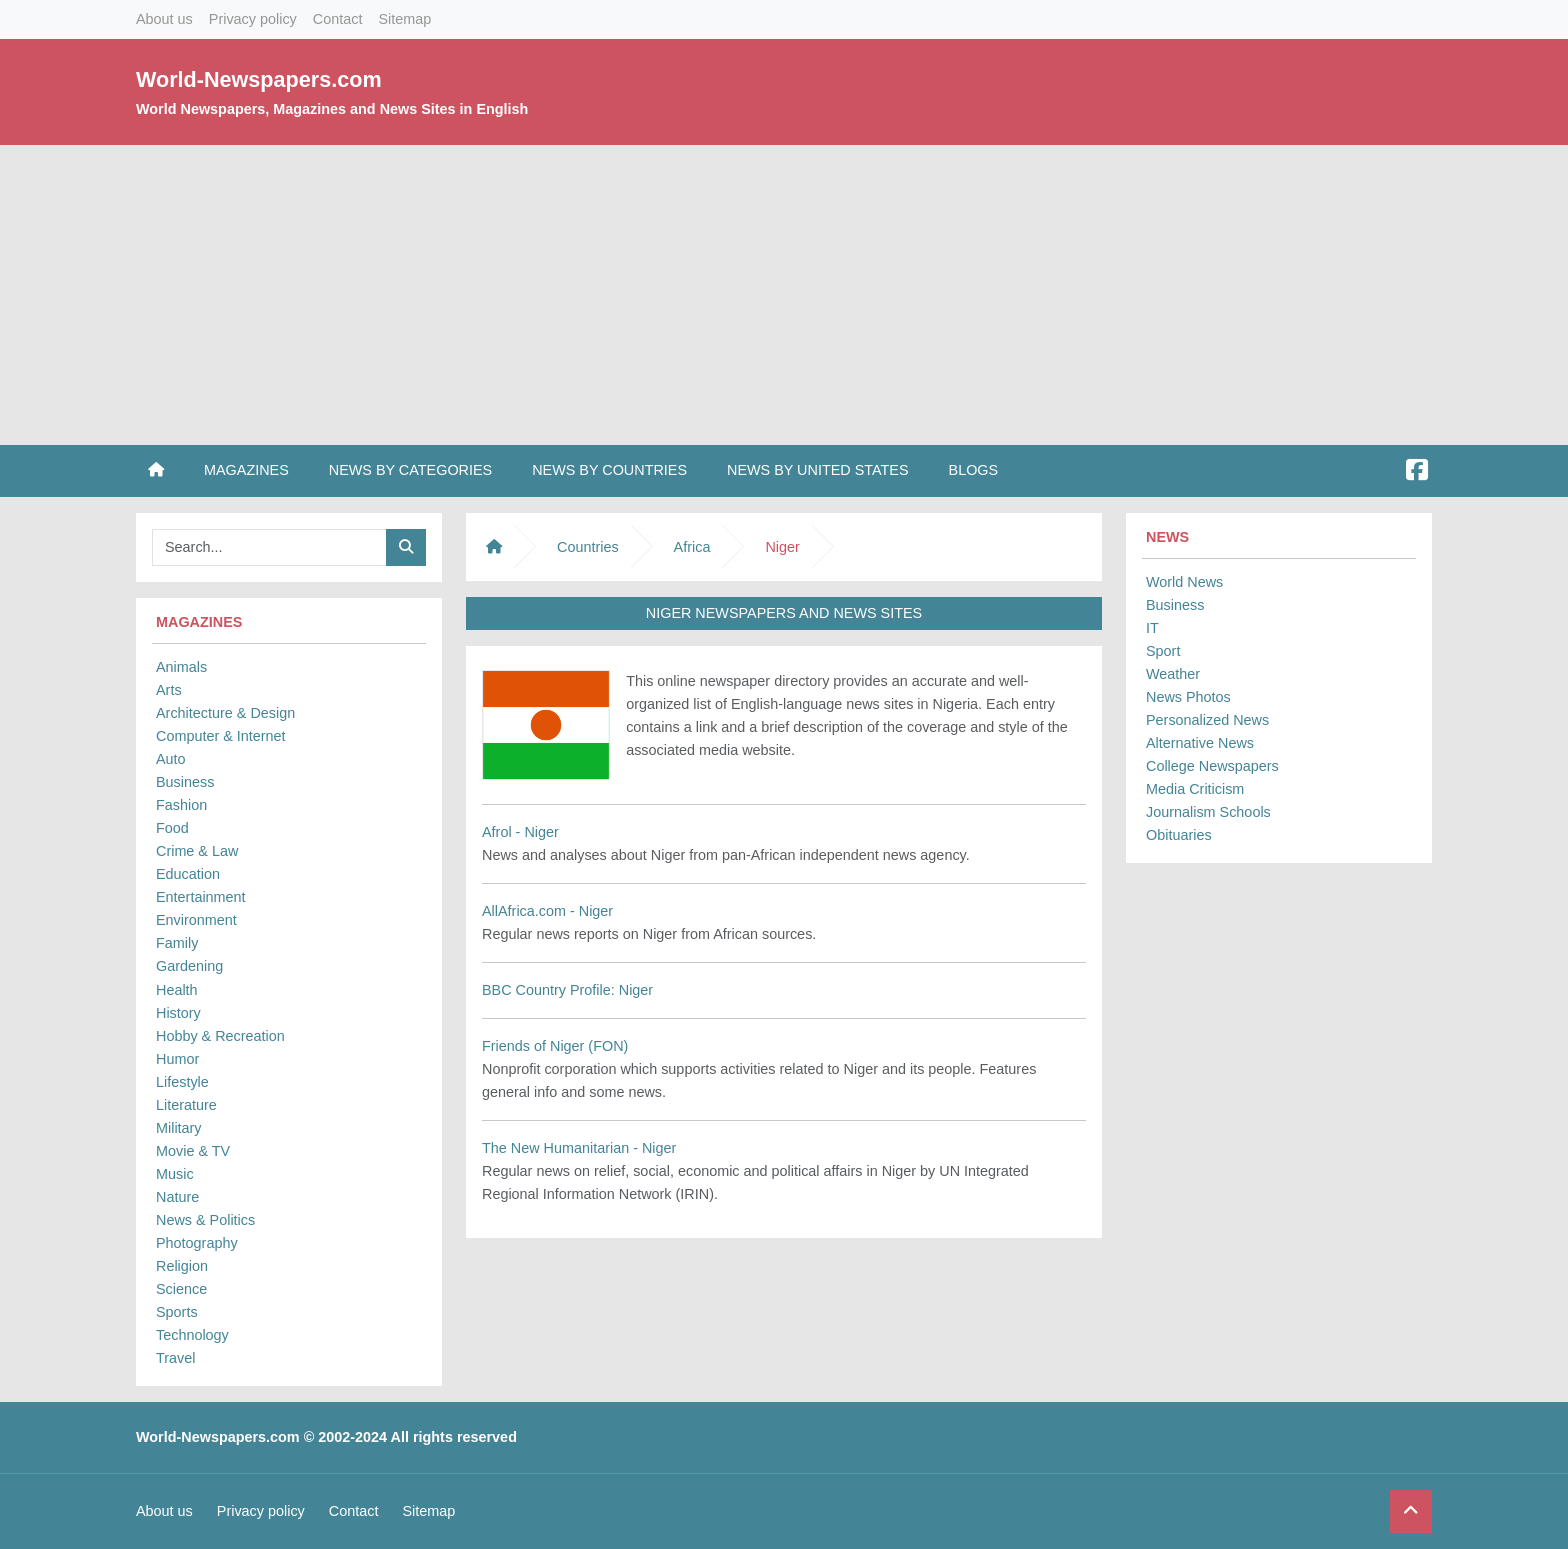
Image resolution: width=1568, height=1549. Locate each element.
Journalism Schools (1208, 812)
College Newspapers (1212, 766)
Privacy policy (253, 19)
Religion (182, 1266)
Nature (177, 1197)
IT (1152, 628)
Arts (169, 690)
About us (164, 19)
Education (188, 874)
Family (177, 943)
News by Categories (410, 470)
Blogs (974, 470)
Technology (192, 1335)
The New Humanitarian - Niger (579, 1148)
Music (175, 1174)
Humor (177, 1059)
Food (172, 828)
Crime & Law (197, 851)
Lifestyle (182, 1082)
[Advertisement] (784, 295)
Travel (175, 1358)
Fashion (181, 805)
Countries (588, 547)
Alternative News (1200, 743)
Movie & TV (193, 1151)
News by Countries (609, 470)
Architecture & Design (225, 713)
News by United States (818, 470)
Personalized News (1207, 720)
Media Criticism (1195, 789)
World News (1184, 582)
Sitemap (404, 19)
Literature (186, 1105)
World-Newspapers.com (259, 79)
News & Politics (205, 1220)
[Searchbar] (269, 547)
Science (181, 1289)
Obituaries (1179, 835)
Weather (1173, 674)
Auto (171, 759)
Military (179, 1128)
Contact (338, 19)
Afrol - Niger (520, 832)
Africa (692, 547)
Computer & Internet (221, 736)
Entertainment (201, 897)
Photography (197, 1243)
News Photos (1188, 697)
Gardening (189, 966)
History (178, 1013)
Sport (1163, 651)
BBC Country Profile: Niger (567, 990)
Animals (181, 667)
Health (177, 990)
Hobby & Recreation (220, 1036)
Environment (196, 920)
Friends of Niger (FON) (555, 1046)
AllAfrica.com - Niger (547, 911)
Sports (177, 1312)
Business (185, 782)
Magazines (246, 470)
